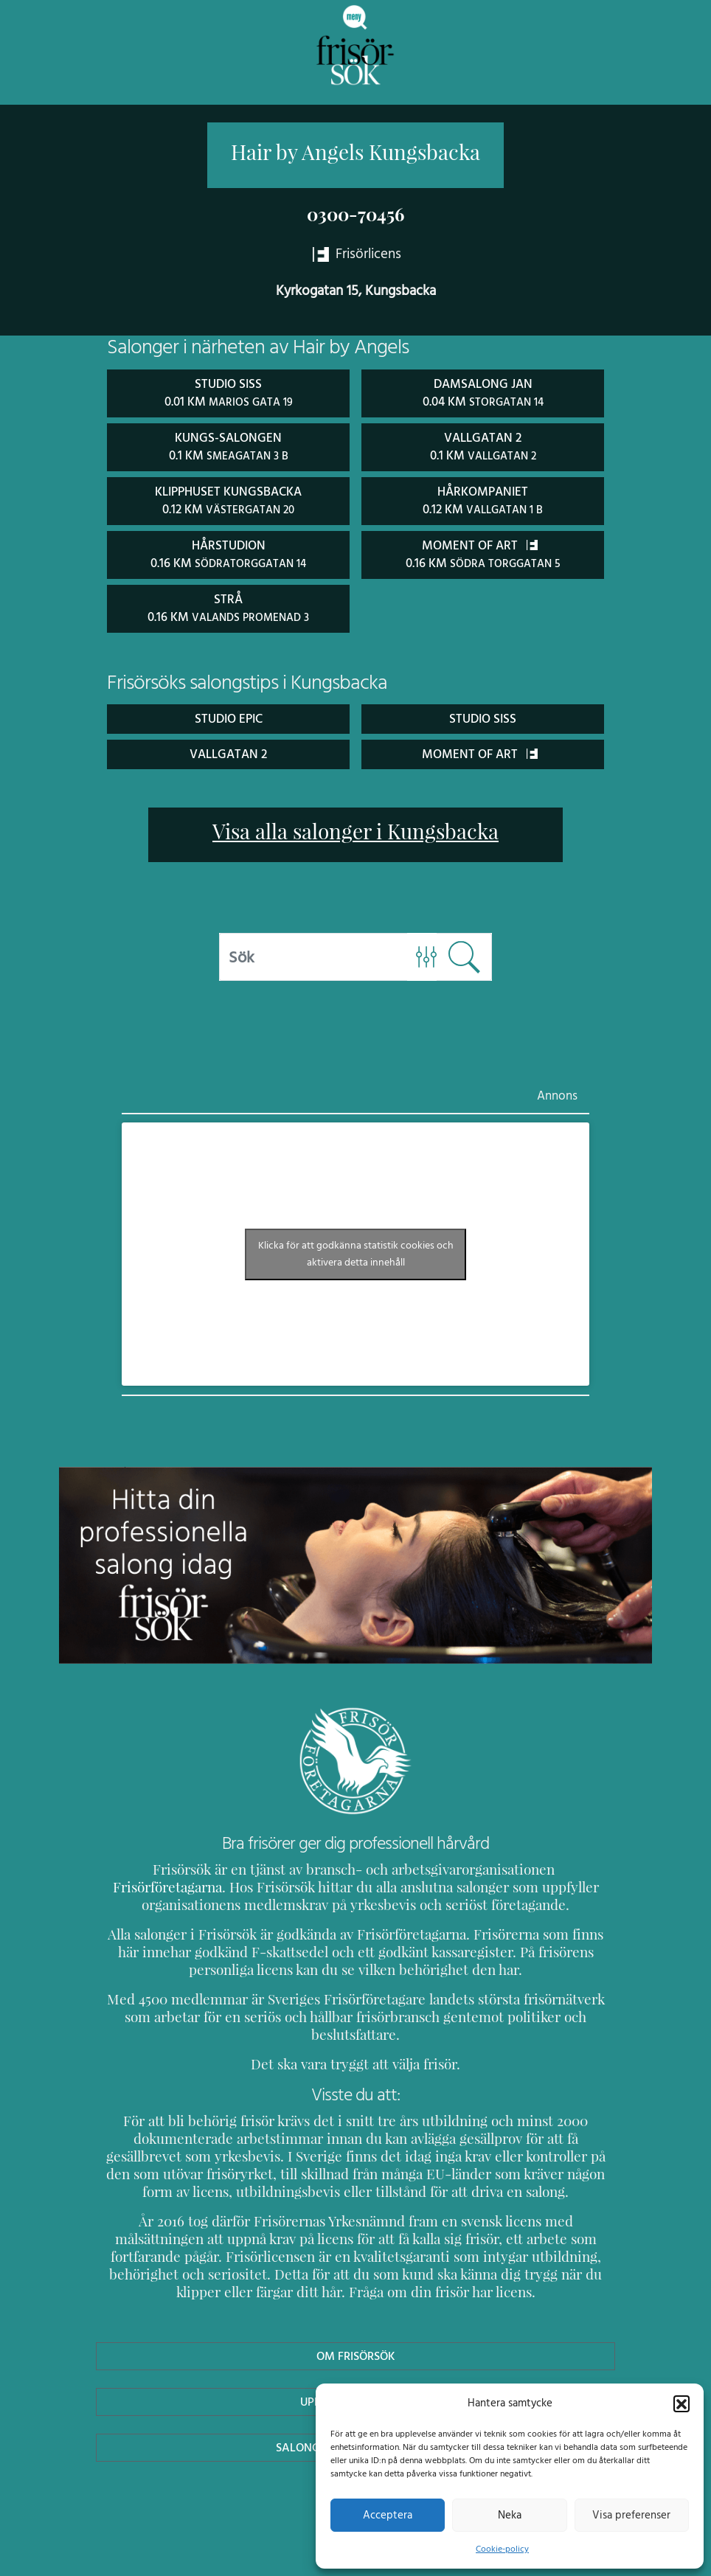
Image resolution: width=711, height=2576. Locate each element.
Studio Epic (228, 714)
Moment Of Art (480, 750)
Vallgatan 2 (228, 750)
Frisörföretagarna (523, 1865)
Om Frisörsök (355, 2334)
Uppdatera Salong (355, 2380)
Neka (509, 2515)
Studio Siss (482, 714)
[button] (681, 2402)
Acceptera (387, 2515)
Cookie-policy (502, 2548)
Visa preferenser (631, 2515)
